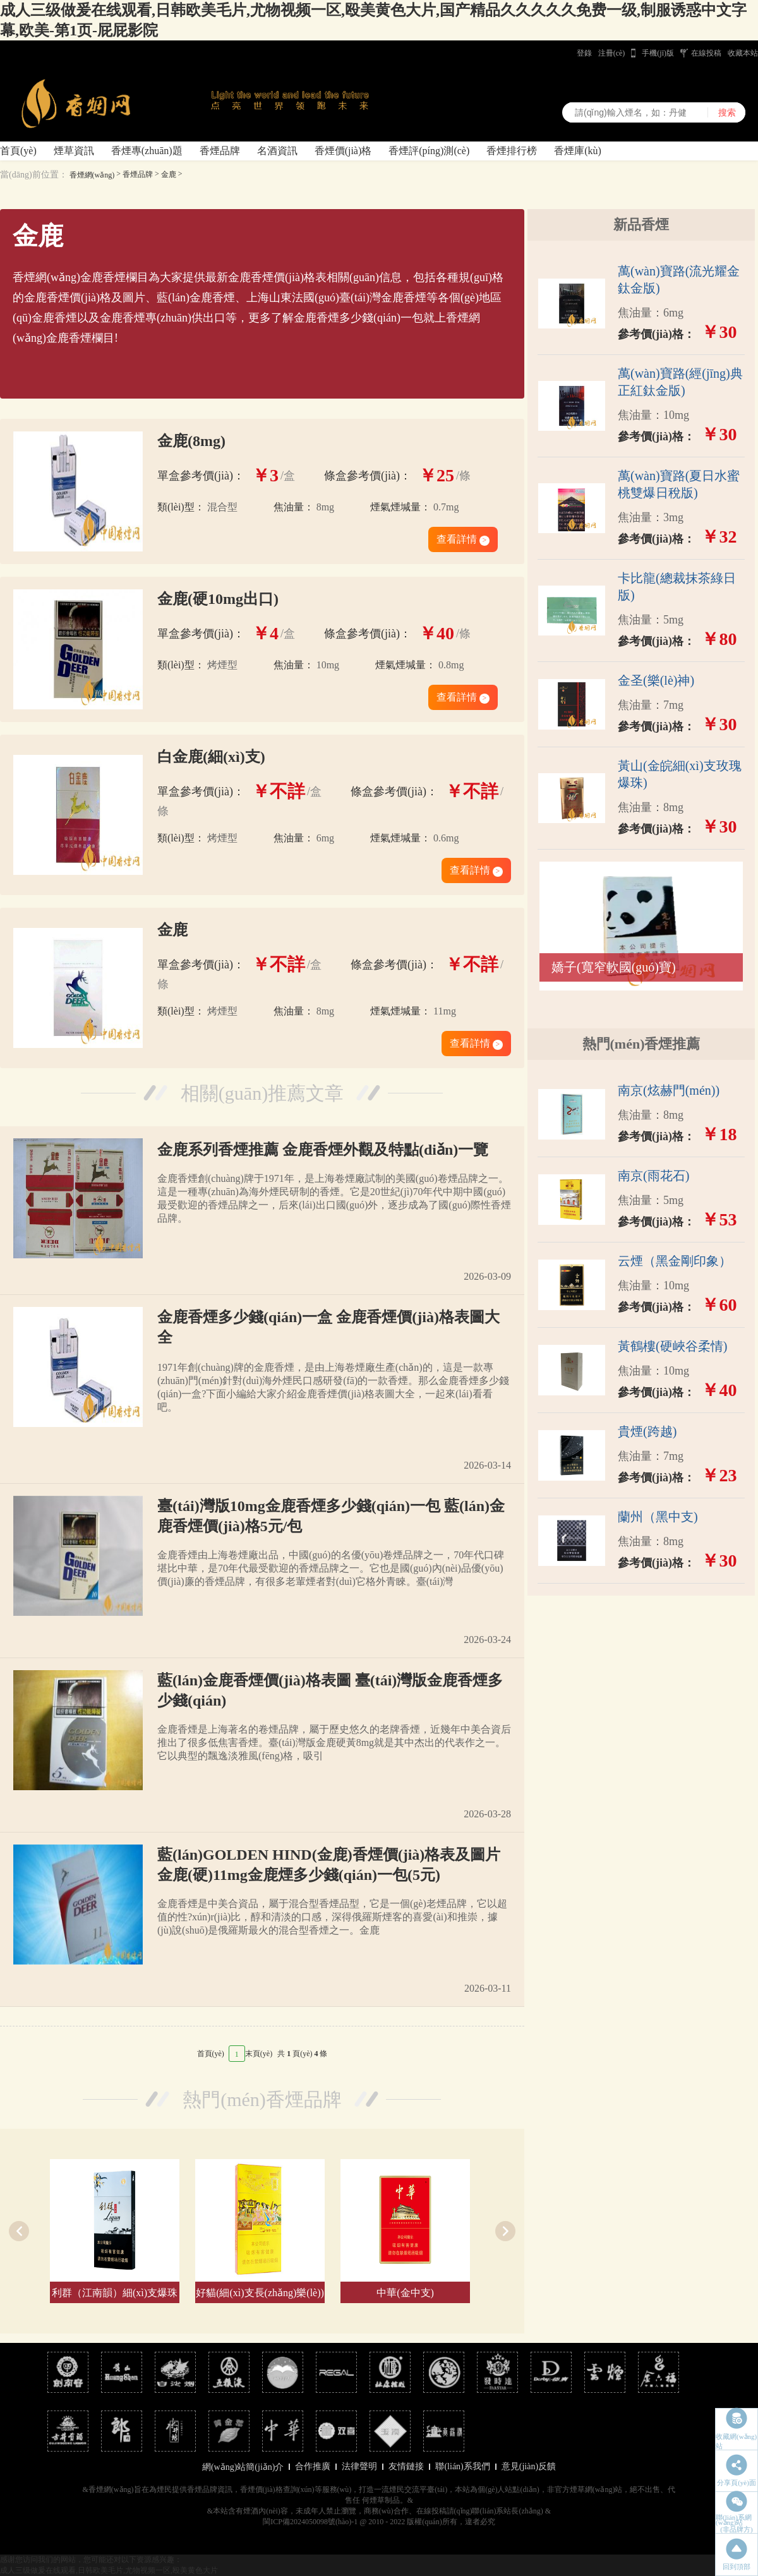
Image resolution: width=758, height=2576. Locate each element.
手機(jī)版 (658, 53)
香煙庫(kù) (577, 150)
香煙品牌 (220, 150)
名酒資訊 (277, 150)
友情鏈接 (406, 2466)
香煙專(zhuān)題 (147, 150)
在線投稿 (706, 53)
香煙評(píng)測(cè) (428, 150)
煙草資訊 (74, 150)
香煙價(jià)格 (343, 150)
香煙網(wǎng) (92, 175)
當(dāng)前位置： (34, 174)
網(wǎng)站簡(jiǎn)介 (243, 2467)
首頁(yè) (18, 150)
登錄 (584, 53)
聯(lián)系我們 (462, 2466)
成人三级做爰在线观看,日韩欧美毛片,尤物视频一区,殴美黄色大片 (109, 2570)
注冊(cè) (611, 53)
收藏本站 (743, 53)
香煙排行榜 (511, 150)
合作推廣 (312, 2466)
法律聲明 (359, 2466)
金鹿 (168, 174)
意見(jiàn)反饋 (529, 2466)
